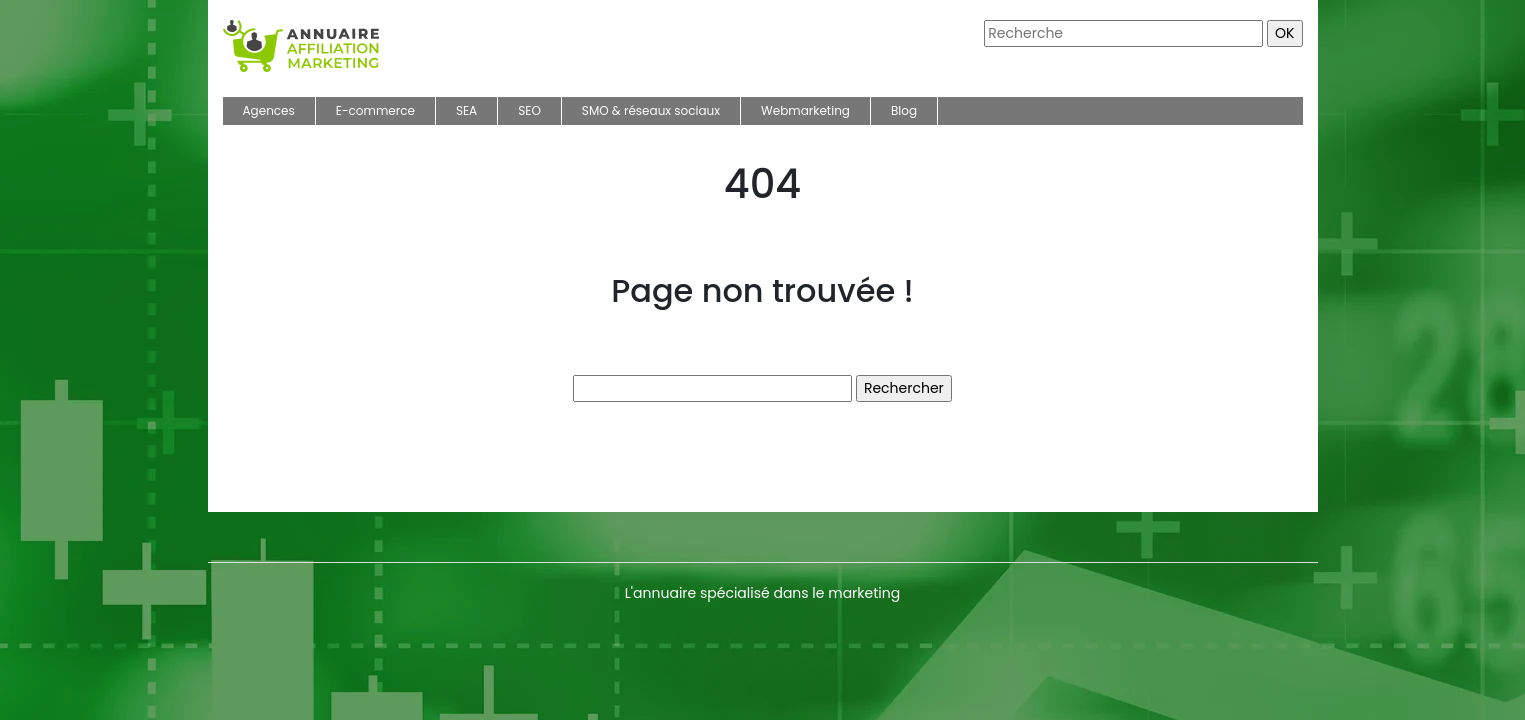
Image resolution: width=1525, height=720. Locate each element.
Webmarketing (805, 110)
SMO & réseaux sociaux (651, 110)
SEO (529, 110)
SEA (466, 110)
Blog (904, 110)
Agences (269, 110)
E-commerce (375, 110)
